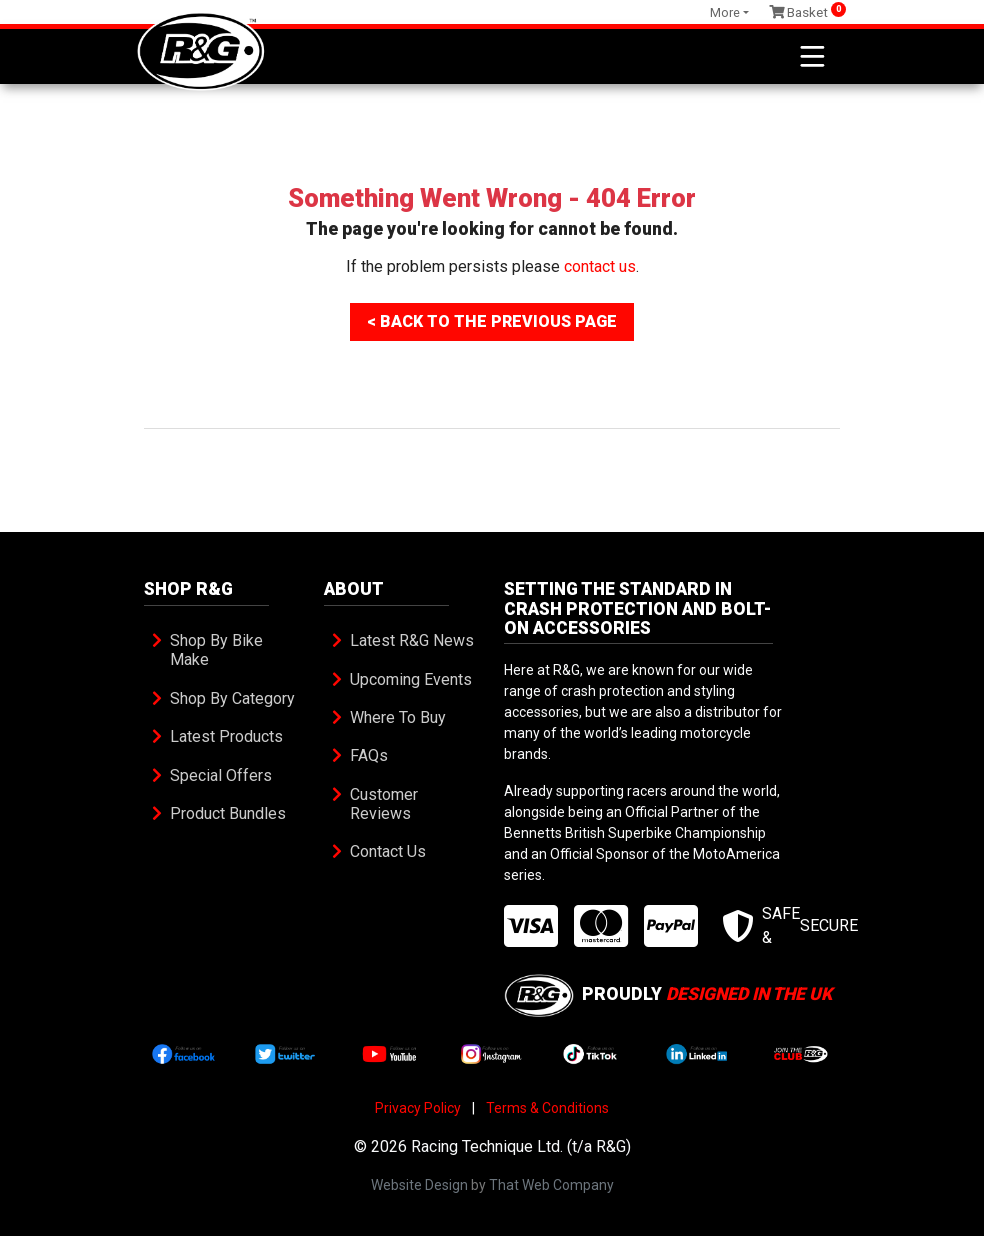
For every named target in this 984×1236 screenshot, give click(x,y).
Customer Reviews (386, 804)
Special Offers (221, 775)
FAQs (369, 755)
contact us (600, 266)
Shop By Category (232, 698)
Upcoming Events (411, 679)
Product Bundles (228, 813)
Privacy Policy (418, 1108)
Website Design (419, 1185)
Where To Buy (398, 717)
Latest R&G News (412, 640)
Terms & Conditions (547, 1108)
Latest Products (226, 736)
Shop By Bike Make (218, 650)
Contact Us (388, 851)
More (725, 12)
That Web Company (551, 1185)
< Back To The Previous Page (492, 321)
